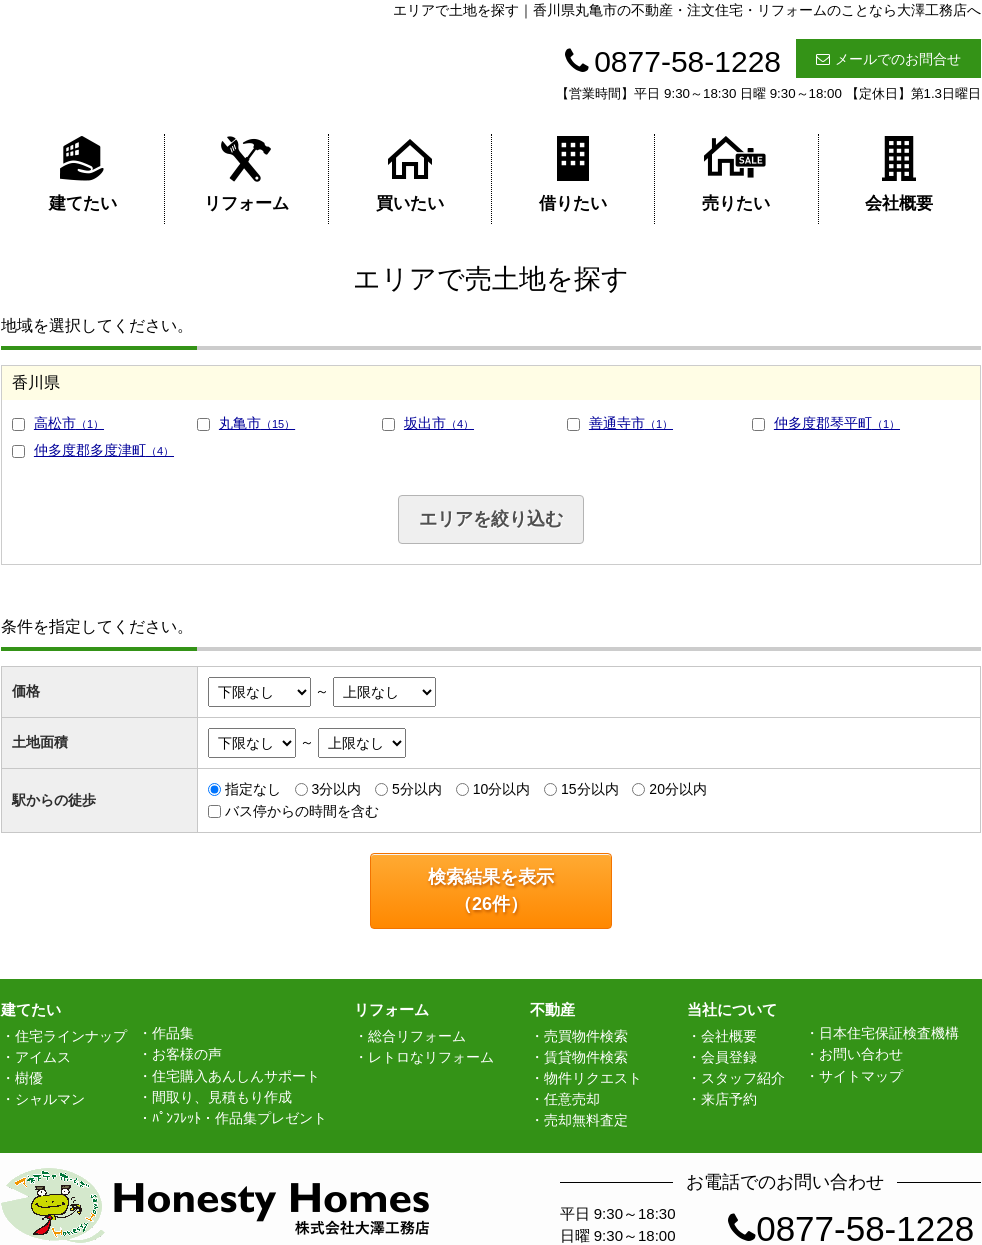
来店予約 (729, 1099)
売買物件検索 (586, 1036)
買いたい (410, 173)
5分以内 (417, 789)
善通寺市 (631, 423)
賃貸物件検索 (586, 1057)
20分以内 (678, 789)
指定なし (253, 789)
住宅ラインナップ (71, 1036)
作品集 (173, 1033)
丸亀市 (257, 423)
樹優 (29, 1078)
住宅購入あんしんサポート (236, 1076)
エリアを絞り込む (491, 519)
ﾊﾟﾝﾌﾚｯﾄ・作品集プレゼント (239, 1118)
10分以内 (502, 789)
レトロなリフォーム (431, 1057)
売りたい (736, 173)
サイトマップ (861, 1076)
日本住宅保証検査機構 (889, 1033)
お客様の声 (187, 1054)
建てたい (83, 173)
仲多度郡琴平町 (837, 423)
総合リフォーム (417, 1036)
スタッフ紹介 (743, 1078)
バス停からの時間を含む (302, 811)
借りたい (573, 173)
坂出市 (439, 423)
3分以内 (336, 789)
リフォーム (246, 173)
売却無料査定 (586, 1120)
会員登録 (729, 1057)
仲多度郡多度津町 (104, 450)
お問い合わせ (861, 1054)
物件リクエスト (593, 1078)
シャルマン (50, 1099)
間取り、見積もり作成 (222, 1097)
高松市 (69, 423)
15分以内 (590, 789)
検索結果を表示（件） (491, 890)
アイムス (43, 1057)
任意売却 (572, 1099)
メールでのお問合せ (888, 59)
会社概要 (899, 173)
